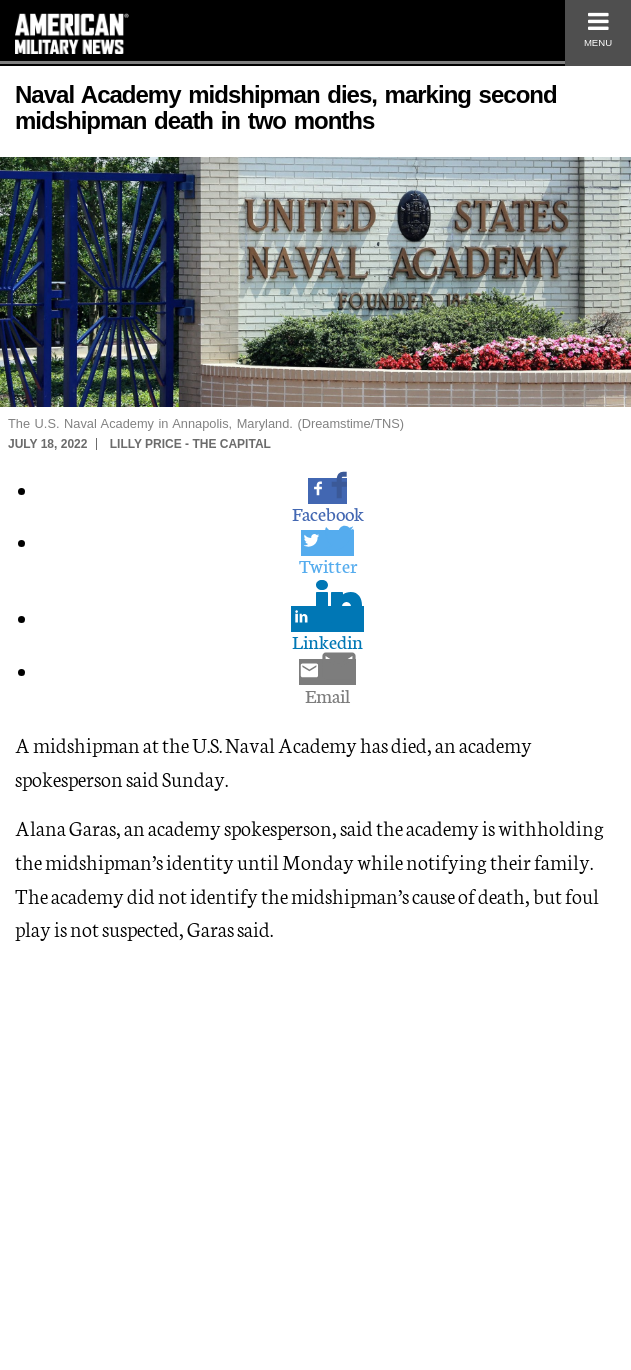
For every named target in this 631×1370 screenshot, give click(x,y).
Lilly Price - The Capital (190, 444)
